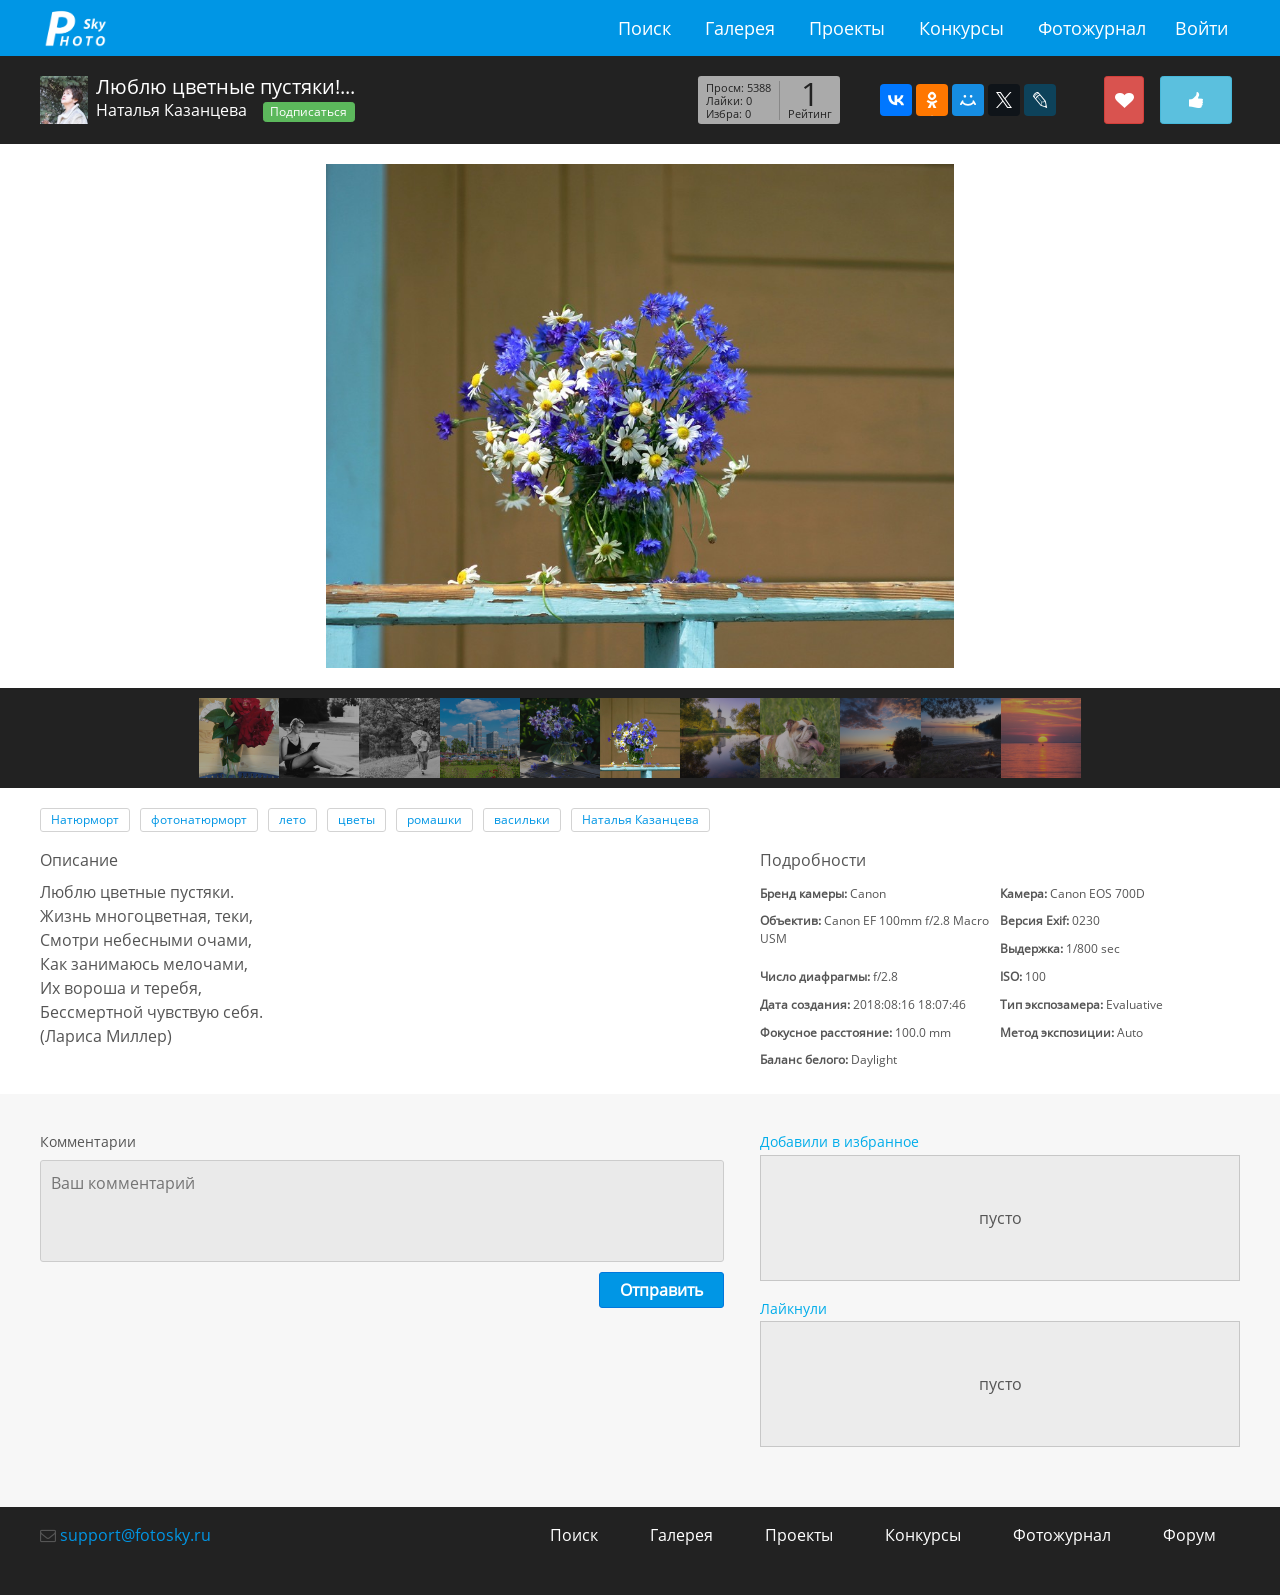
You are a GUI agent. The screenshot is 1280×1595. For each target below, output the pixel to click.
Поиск (644, 28)
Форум (1189, 1535)
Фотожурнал (1092, 28)
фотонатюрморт (199, 819)
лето (292, 819)
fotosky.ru (75, 28)
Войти (1201, 28)
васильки (522, 819)
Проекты (847, 28)
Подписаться (308, 111)
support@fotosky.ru (135, 1535)
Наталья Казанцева (171, 110)
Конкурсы (961, 28)
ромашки (434, 819)
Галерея (740, 28)
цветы (356, 819)
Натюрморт (85, 819)
